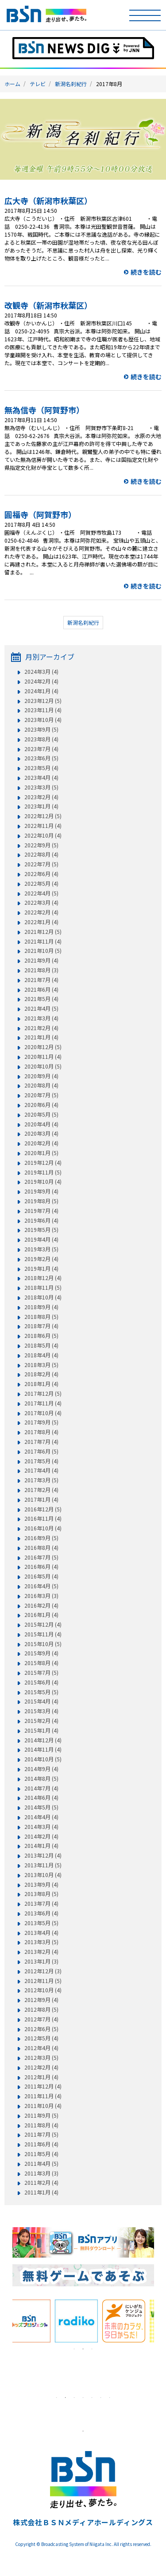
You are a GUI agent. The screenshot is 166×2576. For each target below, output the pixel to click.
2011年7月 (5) (41, 2134)
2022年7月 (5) (41, 864)
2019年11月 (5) (43, 1172)
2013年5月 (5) (41, 1922)
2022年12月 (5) (43, 816)
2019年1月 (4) (41, 1268)
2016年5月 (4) (41, 1576)
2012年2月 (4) (41, 2067)
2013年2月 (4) (41, 1951)
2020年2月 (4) (41, 1143)
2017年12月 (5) (43, 1393)
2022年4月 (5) (41, 893)
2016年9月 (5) (41, 1537)
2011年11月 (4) (43, 2096)
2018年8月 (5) (41, 1316)
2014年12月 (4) (43, 1740)
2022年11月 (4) (43, 825)
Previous (5, 2321)
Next (160, 2321)
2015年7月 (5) (41, 1672)
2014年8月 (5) (41, 1778)
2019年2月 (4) (41, 1258)
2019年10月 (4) (43, 1181)
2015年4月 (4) (41, 1701)
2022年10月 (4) (43, 835)
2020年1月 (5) (41, 1152)
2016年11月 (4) (43, 1518)
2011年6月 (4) (41, 2144)
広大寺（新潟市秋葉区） (48, 200)
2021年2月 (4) (41, 1027)
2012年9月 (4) (41, 1999)
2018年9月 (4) (41, 1307)
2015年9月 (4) (41, 1653)
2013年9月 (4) (41, 1884)
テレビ (38, 83)
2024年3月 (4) (41, 671)
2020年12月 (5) (43, 1046)
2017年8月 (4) (41, 1431)
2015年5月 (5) (41, 1692)
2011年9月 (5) (41, 2115)
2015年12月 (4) (43, 1624)
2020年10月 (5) (43, 1066)
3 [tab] (92, 2349)
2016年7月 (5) (41, 1557)
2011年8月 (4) (41, 2125)
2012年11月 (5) (43, 1980)
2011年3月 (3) (41, 2173)
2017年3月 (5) (41, 1480)
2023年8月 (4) (41, 739)
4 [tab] (83, 2397)
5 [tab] (92, 2397)
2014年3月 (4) (41, 1826)
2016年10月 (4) (43, 1528)
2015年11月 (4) (43, 1634)
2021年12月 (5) (43, 931)
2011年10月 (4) (43, 2105)
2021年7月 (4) (41, 979)
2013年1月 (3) (41, 1961)
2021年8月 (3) (41, 970)
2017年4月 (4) (41, 1470)
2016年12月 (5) (43, 1509)
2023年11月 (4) (43, 710)
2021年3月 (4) (41, 1018)
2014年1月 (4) (41, 1845)
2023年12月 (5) (43, 700)
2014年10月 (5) (43, 1759)
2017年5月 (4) (41, 1461)
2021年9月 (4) (41, 960)
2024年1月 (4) (41, 691)
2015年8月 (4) (41, 1662)
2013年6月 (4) (41, 1913)
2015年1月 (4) (41, 1730)
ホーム (12, 83)
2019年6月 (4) (41, 1220)
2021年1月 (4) (41, 1037)
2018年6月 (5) (41, 1335)
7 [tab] (109, 2397)
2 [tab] (83, 2349)
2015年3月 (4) (41, 1711)
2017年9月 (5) (41, 1422)
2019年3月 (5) (41, 1249)
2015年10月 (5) (43, 1643)
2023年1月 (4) (41, 806)
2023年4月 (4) (41, 777)
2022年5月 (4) (41, 883)
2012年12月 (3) (43, 1971)
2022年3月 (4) (41, 902)
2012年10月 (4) (43, 1990)
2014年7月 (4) (41, 1788)
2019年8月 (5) (41, 1201)
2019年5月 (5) (41, 1229)
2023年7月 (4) (41, 748)
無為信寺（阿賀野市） (44, 409)
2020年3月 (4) (41, 1133)
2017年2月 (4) (41, 1489)
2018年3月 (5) (41, 1364)
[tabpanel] (36, 2321)
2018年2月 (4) (41, 1374)
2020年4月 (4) (41, 1124)
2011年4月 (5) (41, 2163)
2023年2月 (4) (41, 797)
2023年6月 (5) (41, 758)
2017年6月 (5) (41, 1451)
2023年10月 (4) (43, 719)
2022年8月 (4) (41, 854)
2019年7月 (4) (41, 1210)
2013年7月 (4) (41, 1903)
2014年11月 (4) (43, 1749)
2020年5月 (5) (41, 1114)
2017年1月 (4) (41, 1499)
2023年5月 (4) (41, 767)
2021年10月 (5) (43, 950)
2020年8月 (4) (41, 1085)
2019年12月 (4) (43, 1162)
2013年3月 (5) (41, 1941)
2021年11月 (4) (43, 941)
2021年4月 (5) (41, 1008)
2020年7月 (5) (41, 1095)
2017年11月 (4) (43, 1403)
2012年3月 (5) (41, 2057)
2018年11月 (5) (43, 1287)
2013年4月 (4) (41, 1932)
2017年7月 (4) (41, 1441)
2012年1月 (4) (41, 2077)
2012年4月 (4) (41, 2047)
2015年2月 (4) (41, 1720)
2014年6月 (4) (41, 1797)
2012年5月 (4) (41, 2038)
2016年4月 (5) (41, 1586)
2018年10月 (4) (43, 1297)
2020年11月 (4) (43, 1056)
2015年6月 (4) (41, 1682)
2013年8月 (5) (41, 1893)
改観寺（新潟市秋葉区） (48, 305)
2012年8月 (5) (41, 2009)
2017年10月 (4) (43, 1412)
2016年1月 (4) (41, 1614)
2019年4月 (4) (41, 1239)
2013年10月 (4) (43, 1874)
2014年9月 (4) (41, 1768)
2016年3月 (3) (41, 1595)
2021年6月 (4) (41, 989)
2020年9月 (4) (41, 1076)
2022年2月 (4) (41, 912)
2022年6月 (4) (41, 873)
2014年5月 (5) (41, 1807)
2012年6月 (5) (41, 2028)
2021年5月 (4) (41, 998)
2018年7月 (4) (41, 1326)
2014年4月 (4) (41, 1817)
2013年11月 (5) (43, 1865)
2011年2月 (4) (41, 2182)
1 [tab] (74, 2349)
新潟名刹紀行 (71, 83)
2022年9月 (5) (41, 845)
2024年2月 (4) (41, 681)
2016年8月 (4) (41, 1547)
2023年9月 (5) (41, 729)
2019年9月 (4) (41, 1191)
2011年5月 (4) (41, 2153)
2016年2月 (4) (41, 1605)
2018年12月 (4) (43, 1277)
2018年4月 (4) (41, 1355)
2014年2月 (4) (41, 1836)
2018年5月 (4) (41, 1345)
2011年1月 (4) (41, 2192)
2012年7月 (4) (41, 2019)
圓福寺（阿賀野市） (40, 514)
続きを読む (146, 272)
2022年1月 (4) (41, 921)
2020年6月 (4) (41, 1104)
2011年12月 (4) (43, 2086)
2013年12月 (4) (43, 1855)
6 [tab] (101, 2397)
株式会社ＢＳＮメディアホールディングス (83, 2522)
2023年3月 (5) (41, 787)
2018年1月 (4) (41, 1383)
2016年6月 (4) (41, 1566)
